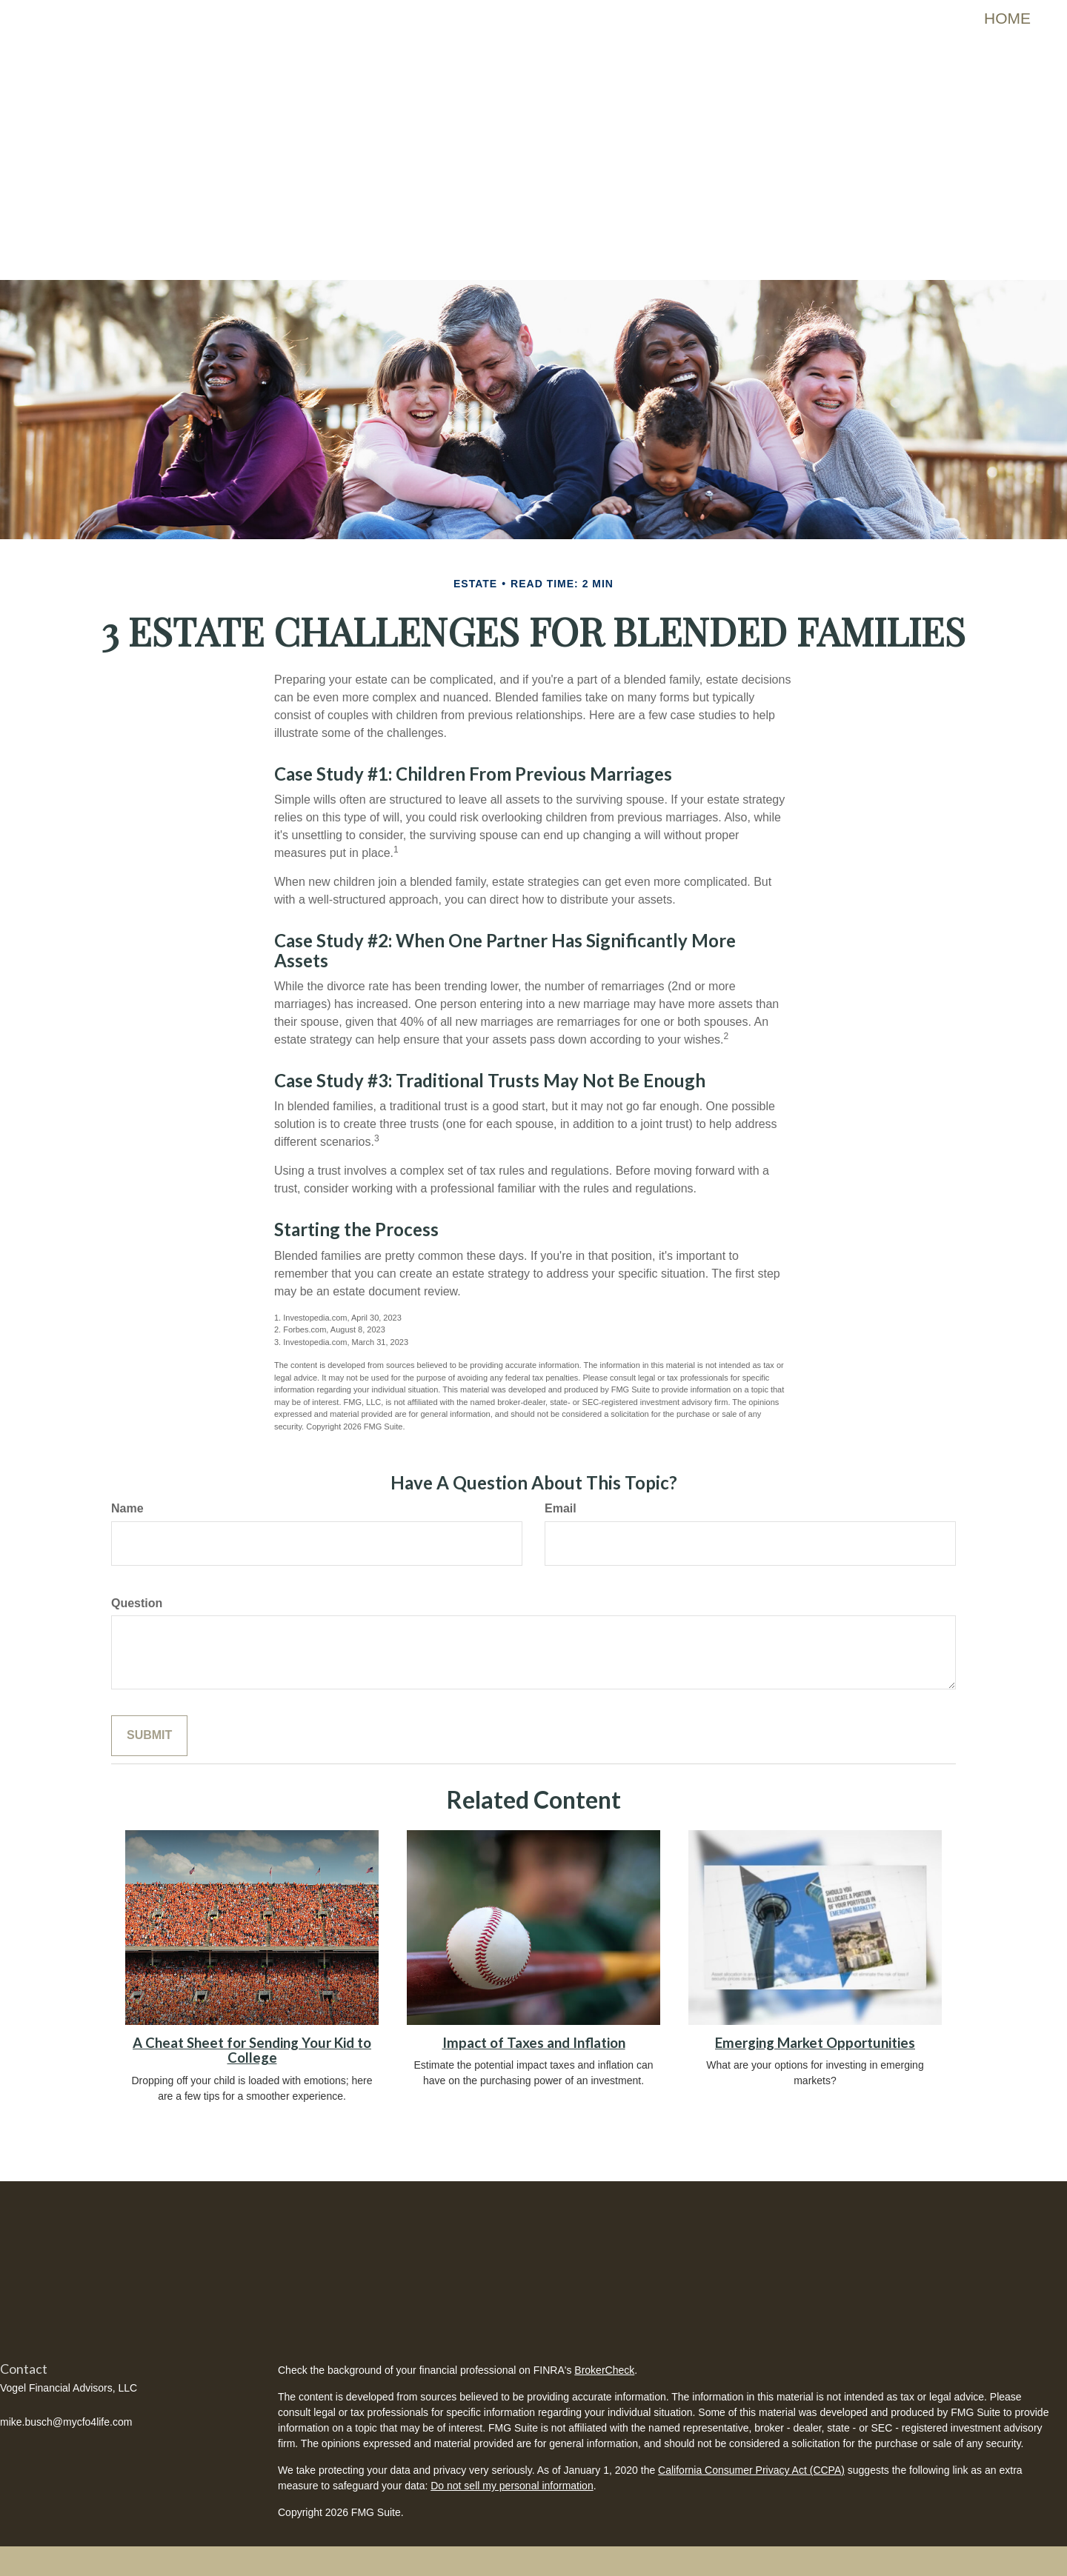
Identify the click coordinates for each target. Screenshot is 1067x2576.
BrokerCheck (604, 2370)
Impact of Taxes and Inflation (533, 2043)
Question (136, 1603)
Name (127, 1508)
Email (560, 1508)
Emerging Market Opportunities (815, 2043)
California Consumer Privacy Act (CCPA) (751, 2470)
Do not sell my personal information (512, 2486)
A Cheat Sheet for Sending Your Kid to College (252, 2050)
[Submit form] (149, 1735)
